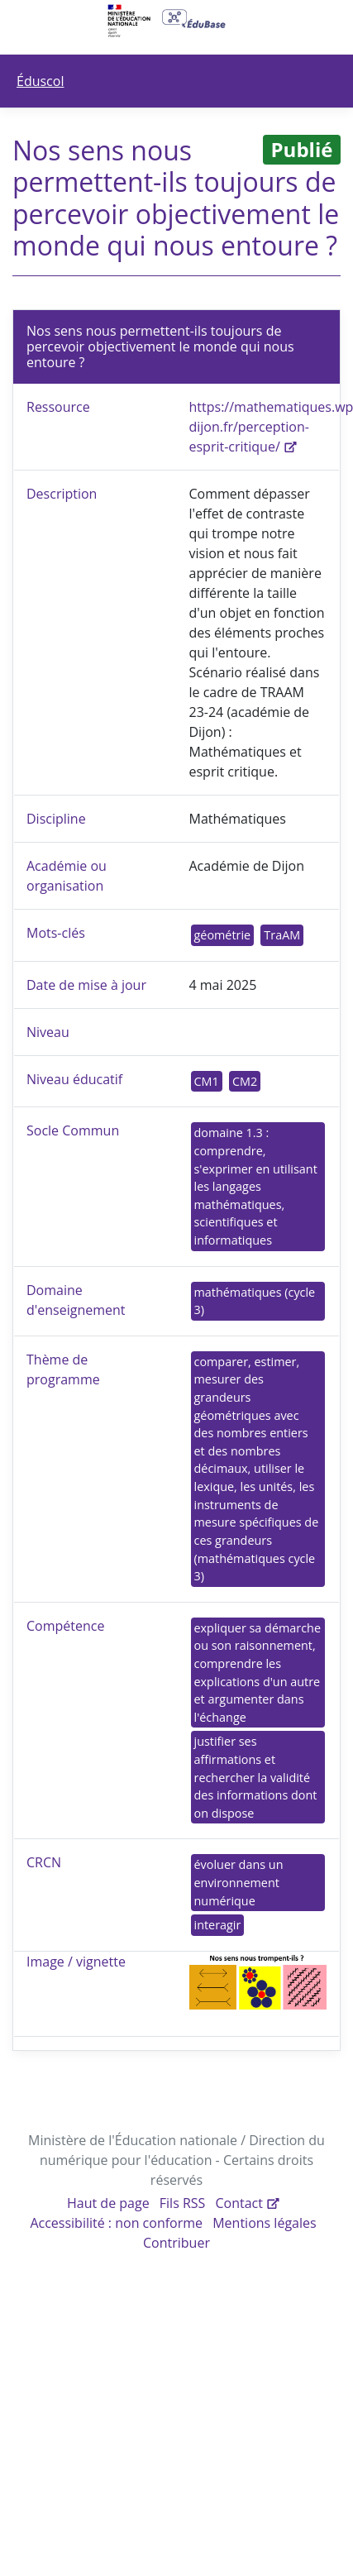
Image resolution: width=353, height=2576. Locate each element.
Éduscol (40, 81)
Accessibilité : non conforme (116, 2223)
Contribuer (176, 2243)
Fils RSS (183, 2203)
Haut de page (108, 2203)
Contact (239, 2203)
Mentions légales (264, 2223)
